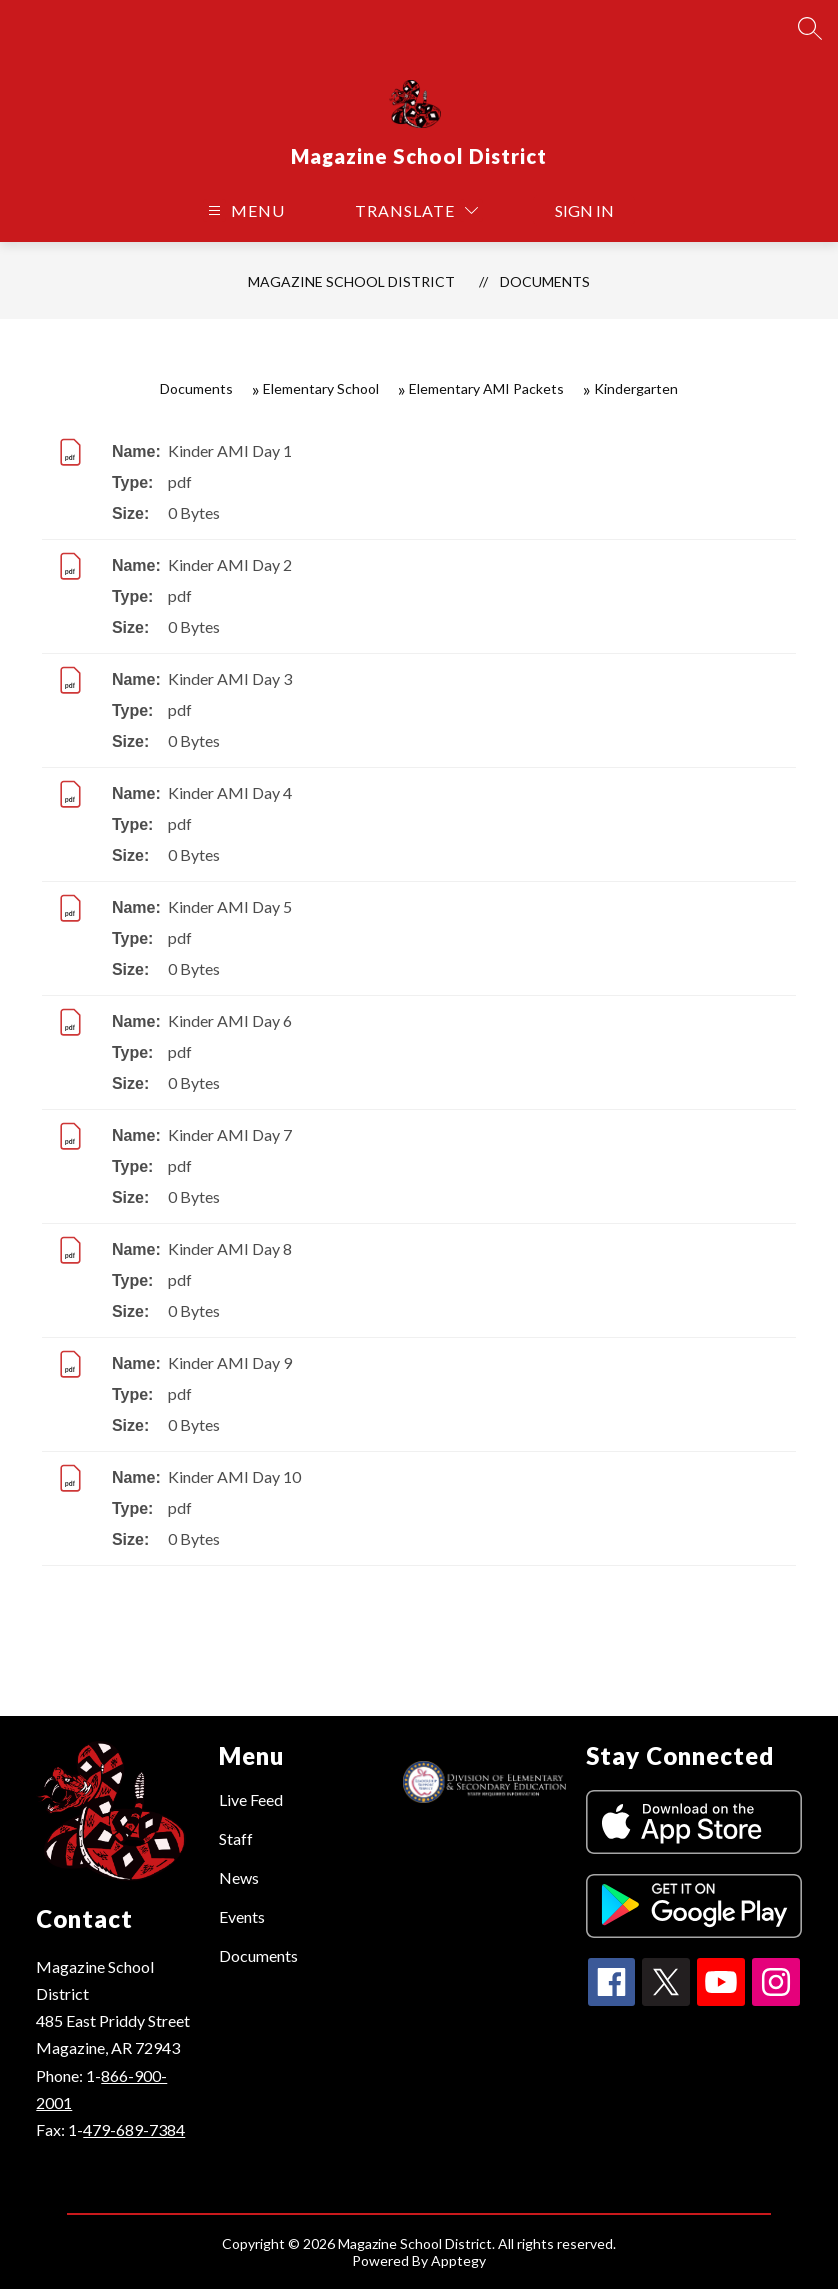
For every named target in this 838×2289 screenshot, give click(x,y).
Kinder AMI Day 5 (230, 906)
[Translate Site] (416, 210)
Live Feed (251, 1799)
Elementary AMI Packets (486, 388)
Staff (236, 1838)
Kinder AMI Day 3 (230, 678)
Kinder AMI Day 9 (230, 1362)
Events (242, 1916)
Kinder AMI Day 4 (230, 792)
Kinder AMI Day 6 (230, 1020)
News (239, 1877)
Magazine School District (351, 281)
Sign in (584, 210)
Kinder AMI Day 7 (230, 1134)
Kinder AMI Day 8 (230, 1248)
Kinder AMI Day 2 (230, 564)
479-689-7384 (134, 2129)
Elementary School (321, 388)
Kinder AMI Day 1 (230, 450)
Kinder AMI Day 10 (234, 1476)
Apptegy (458, 2260)
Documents (545, 281)
